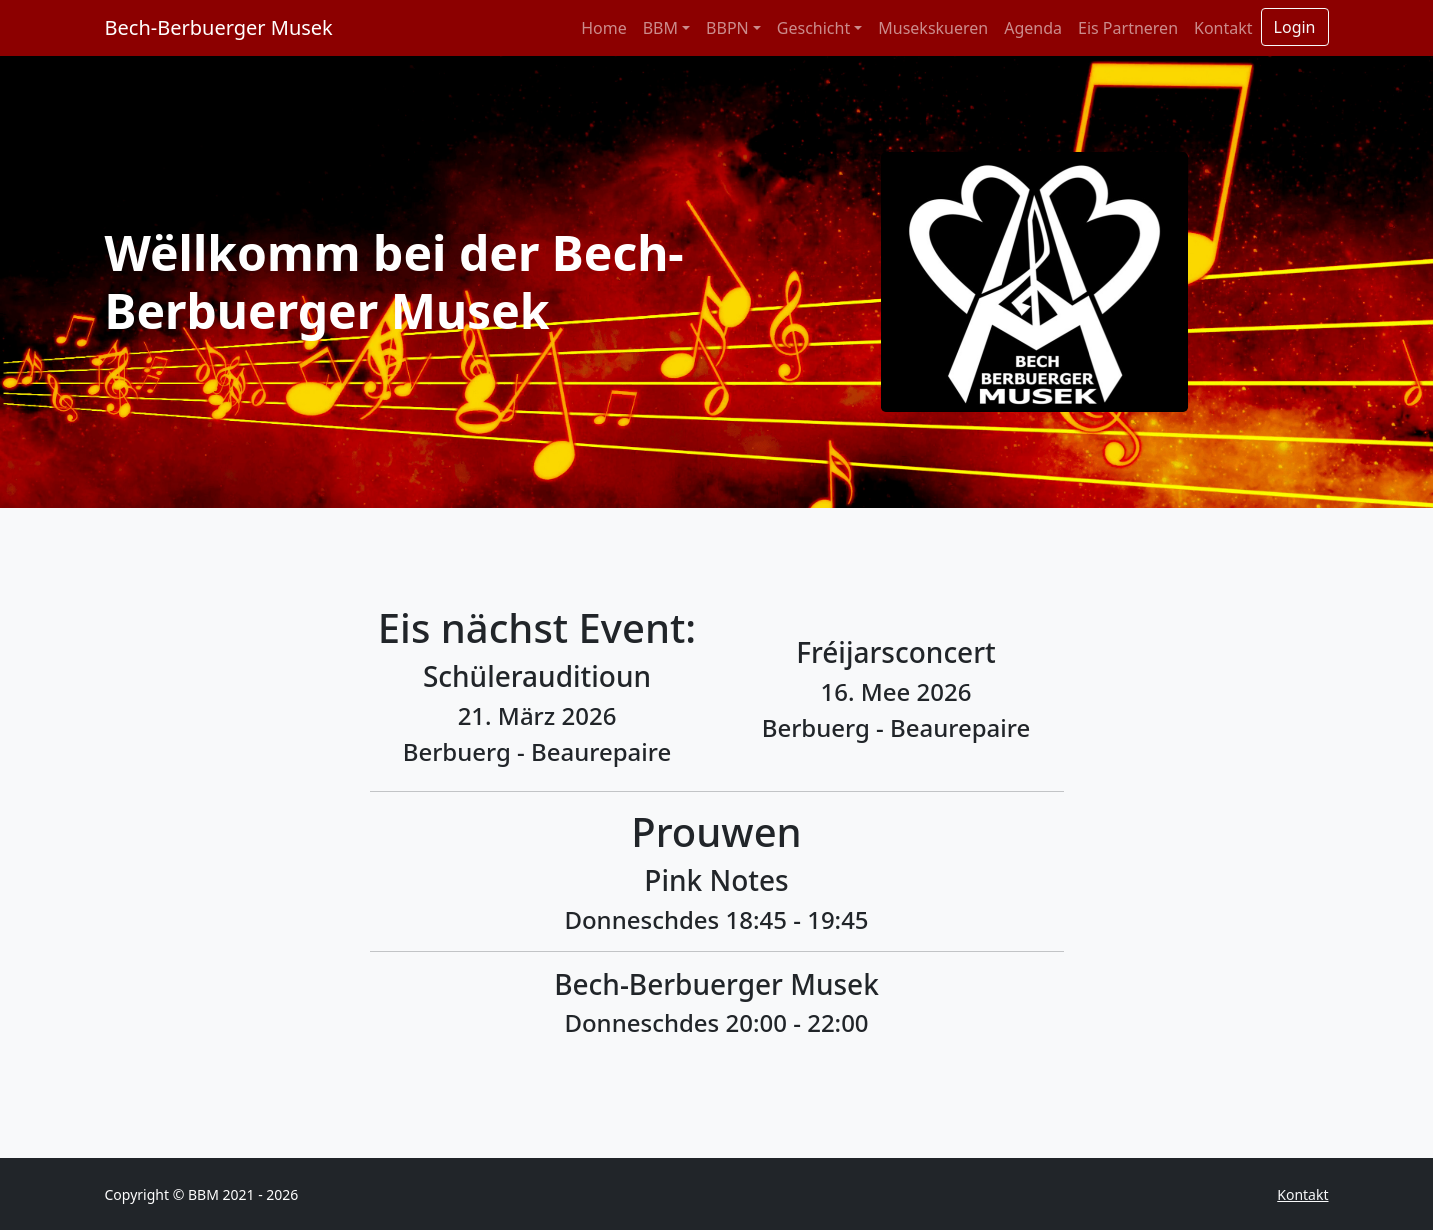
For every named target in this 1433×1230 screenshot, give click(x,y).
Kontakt (1223, 28)
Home (604, 28)
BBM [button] (660, 28)
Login (1295, 27)
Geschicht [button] (813, 28)
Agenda (1033, 28)
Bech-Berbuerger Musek (219, 27)
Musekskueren (933, 28)
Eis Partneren (1128, 28)
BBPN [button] (727, 28)
